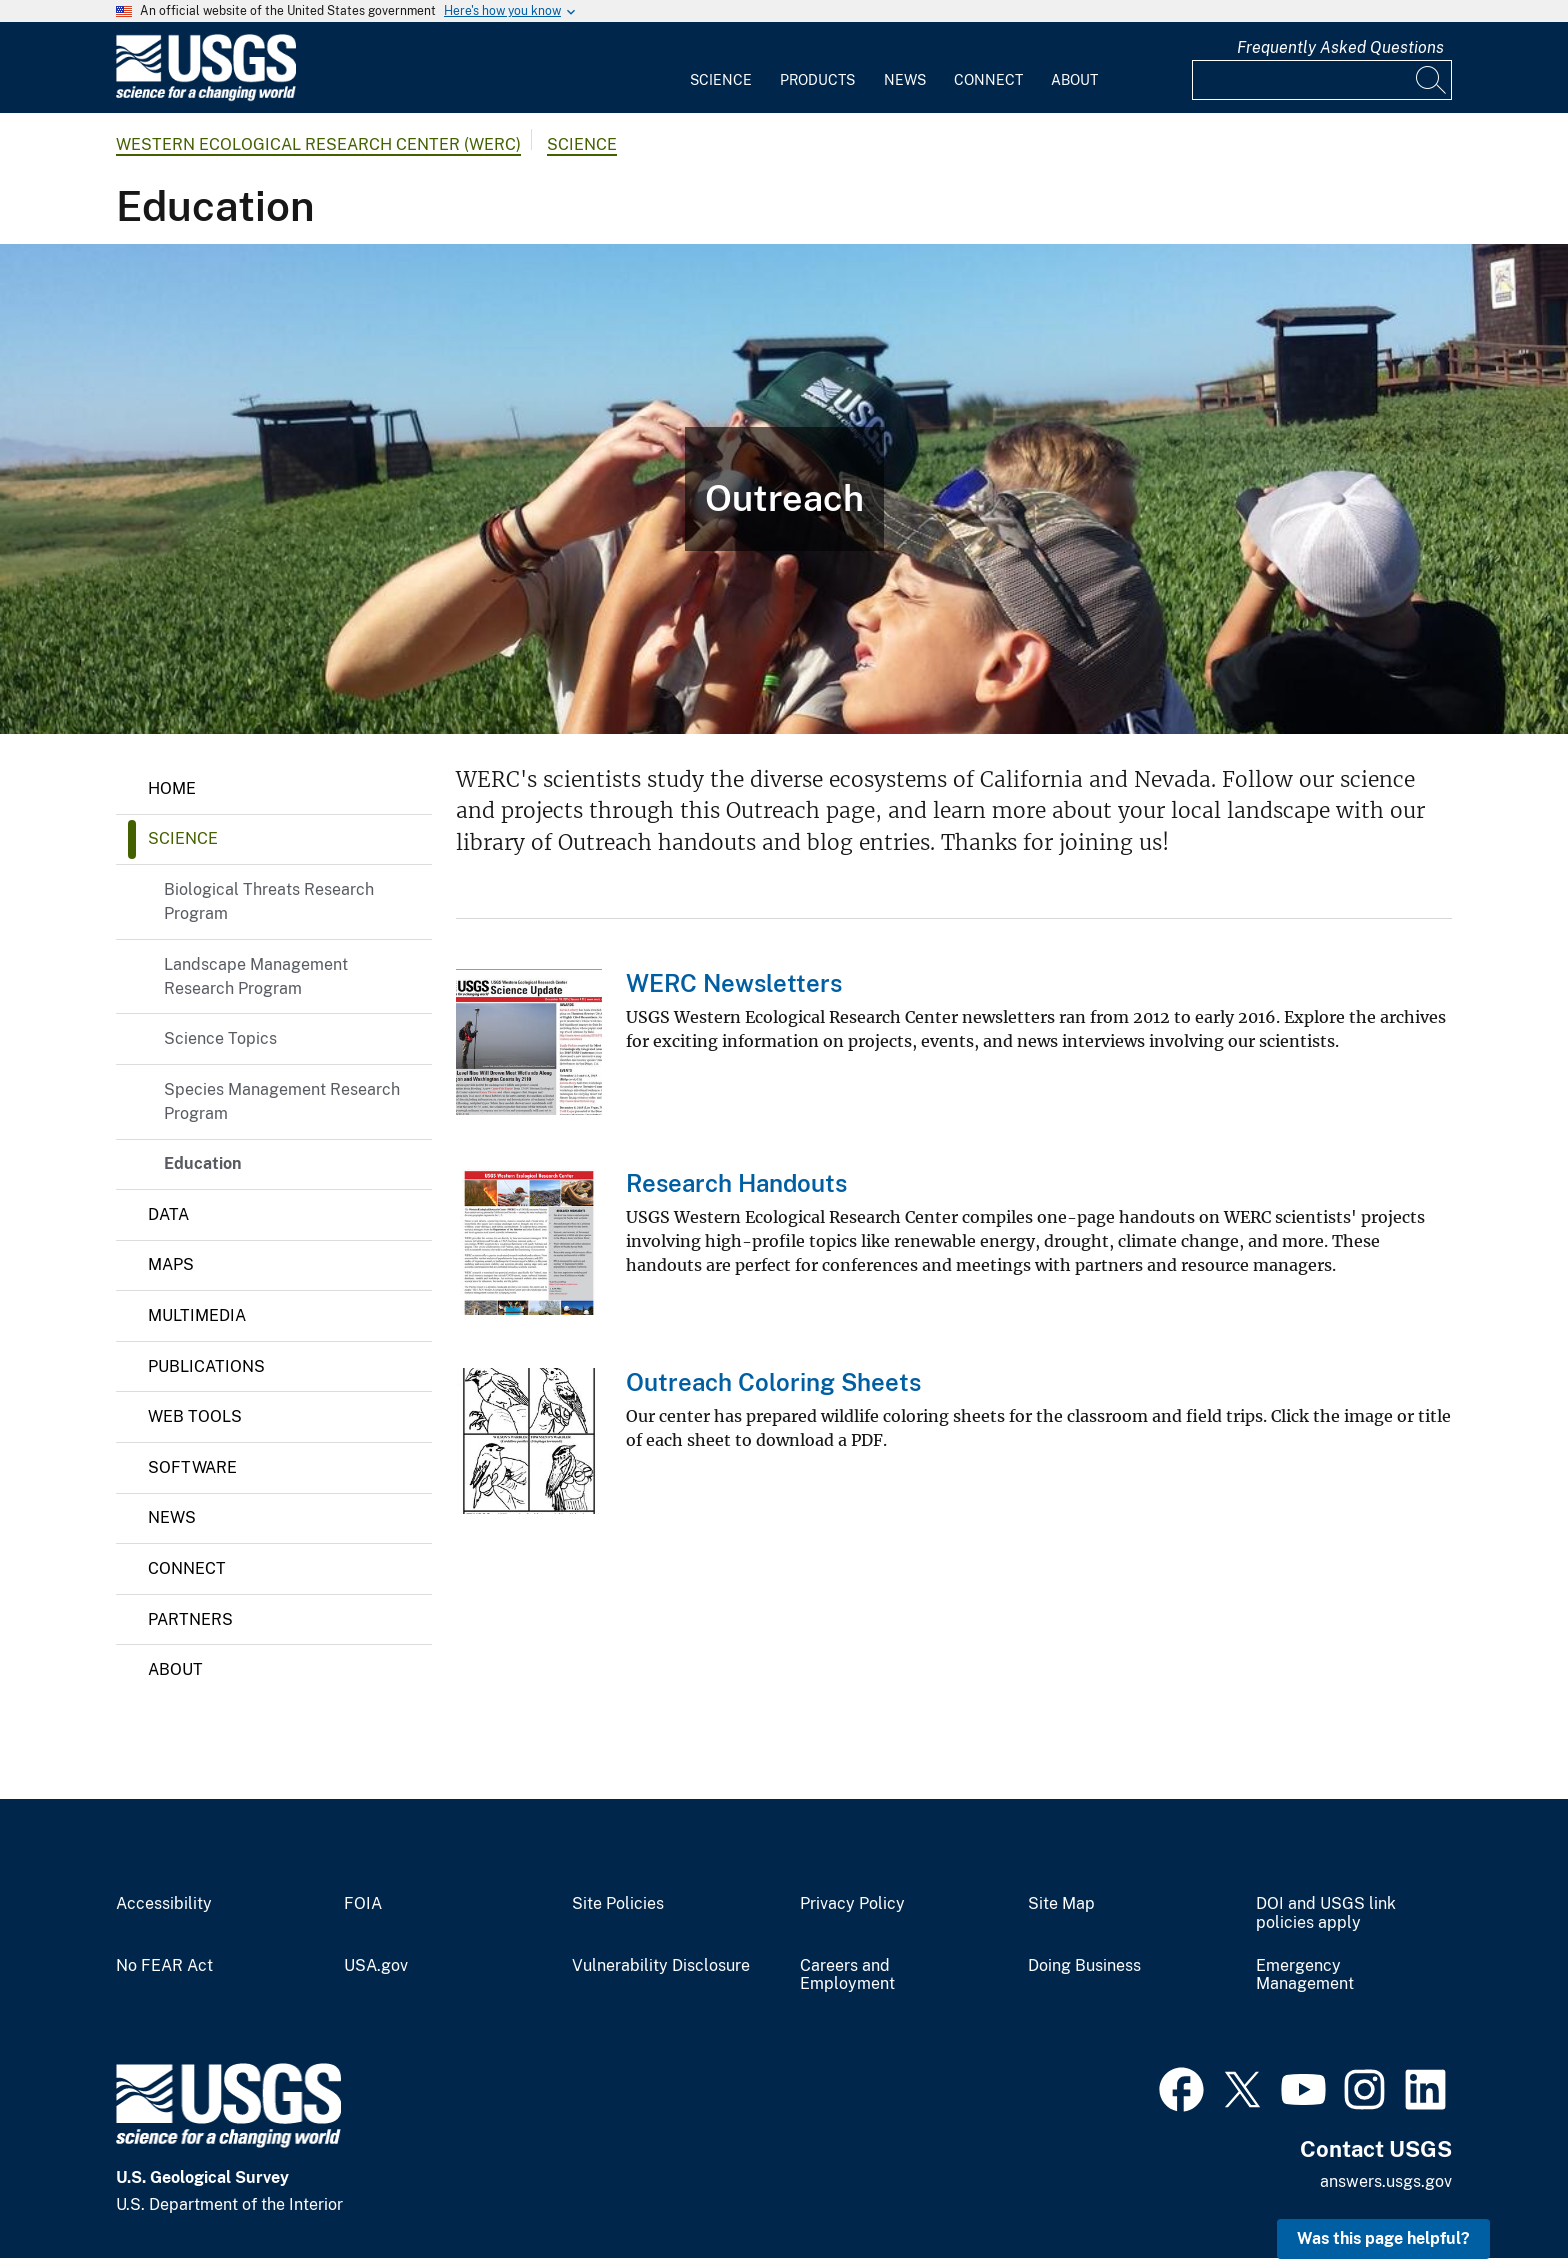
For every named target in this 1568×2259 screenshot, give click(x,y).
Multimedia (197, 1315)
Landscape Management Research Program (256, 976)
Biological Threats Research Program (269, 901)
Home (172, 788)
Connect (988, 80)
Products (817, 80)
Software (192, 1467)
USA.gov (376, 1966)
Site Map (1061, 1904)
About (1074, 80)
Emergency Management (1305, 1975)
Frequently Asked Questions (1340, 47)
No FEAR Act (164, 1966)
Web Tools (195, 1416)
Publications (206, 1366)
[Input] (1322, 80)
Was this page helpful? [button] (1383, 2238)
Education (202, 1163)
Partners (190, 1619)
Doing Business (1084, 1966)
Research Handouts (736, 1183)
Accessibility (164, 1904)
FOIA (363, 1904)
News (905, 80)
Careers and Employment (847, 1975)
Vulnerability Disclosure (661, 1966)
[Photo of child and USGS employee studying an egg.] (784, 489)
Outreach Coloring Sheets (773, 1382)
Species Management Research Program (282, 1101)
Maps (171, 1264)
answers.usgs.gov (1386, 2181)
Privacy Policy (852, 1904)
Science (721, 80)
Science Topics (220, 1038)
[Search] (1432, 80)
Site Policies (618, 1904)
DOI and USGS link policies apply (1326, 1913)
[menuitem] (721, 68)
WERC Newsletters (734, 983)
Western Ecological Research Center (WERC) (318, 144)
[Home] (206, 96)
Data (168, 1214)
